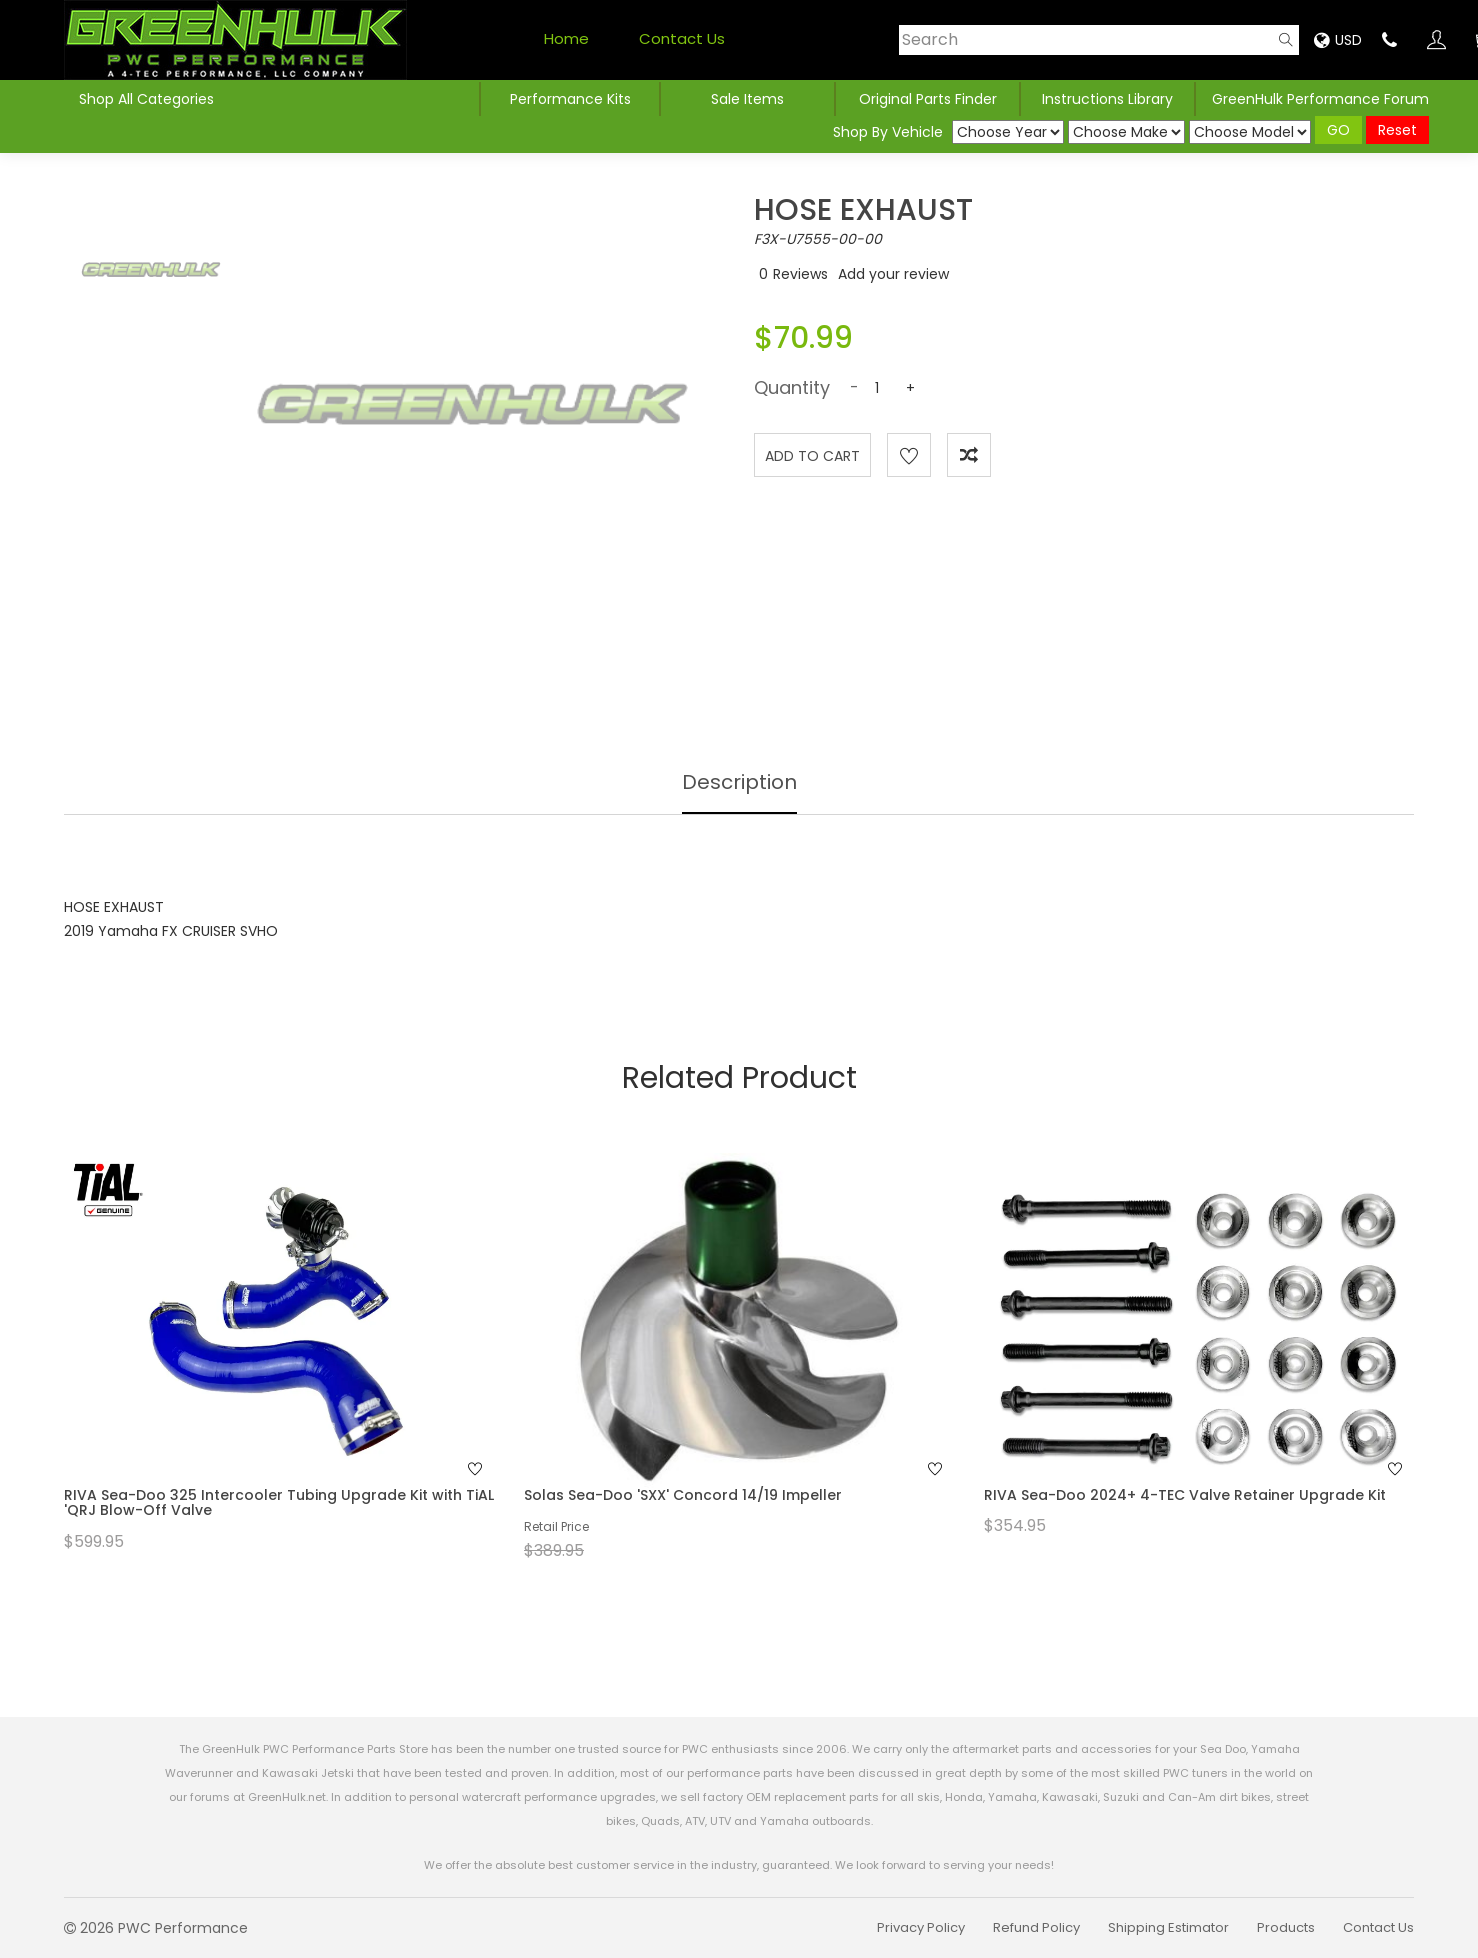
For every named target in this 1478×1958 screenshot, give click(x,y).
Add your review (893, 274)
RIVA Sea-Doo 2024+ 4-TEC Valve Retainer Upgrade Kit (1185, 1495)
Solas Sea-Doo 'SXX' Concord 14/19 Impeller (683, 1495)
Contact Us (682, 38)
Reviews (800, 274)
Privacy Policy (921, 1927)
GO (1338, 130)
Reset (1397, 130)
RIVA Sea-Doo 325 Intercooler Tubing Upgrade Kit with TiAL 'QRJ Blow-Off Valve (279, 1502)
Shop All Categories (146, 99)
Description (739, 782)
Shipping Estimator (1168, 1927)
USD (1338, 40)
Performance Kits (570, 99)
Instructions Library (1107, 99)
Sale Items (747, 99)
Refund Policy (1036, 1927)
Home (566, 38)
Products (1286, 1927)
